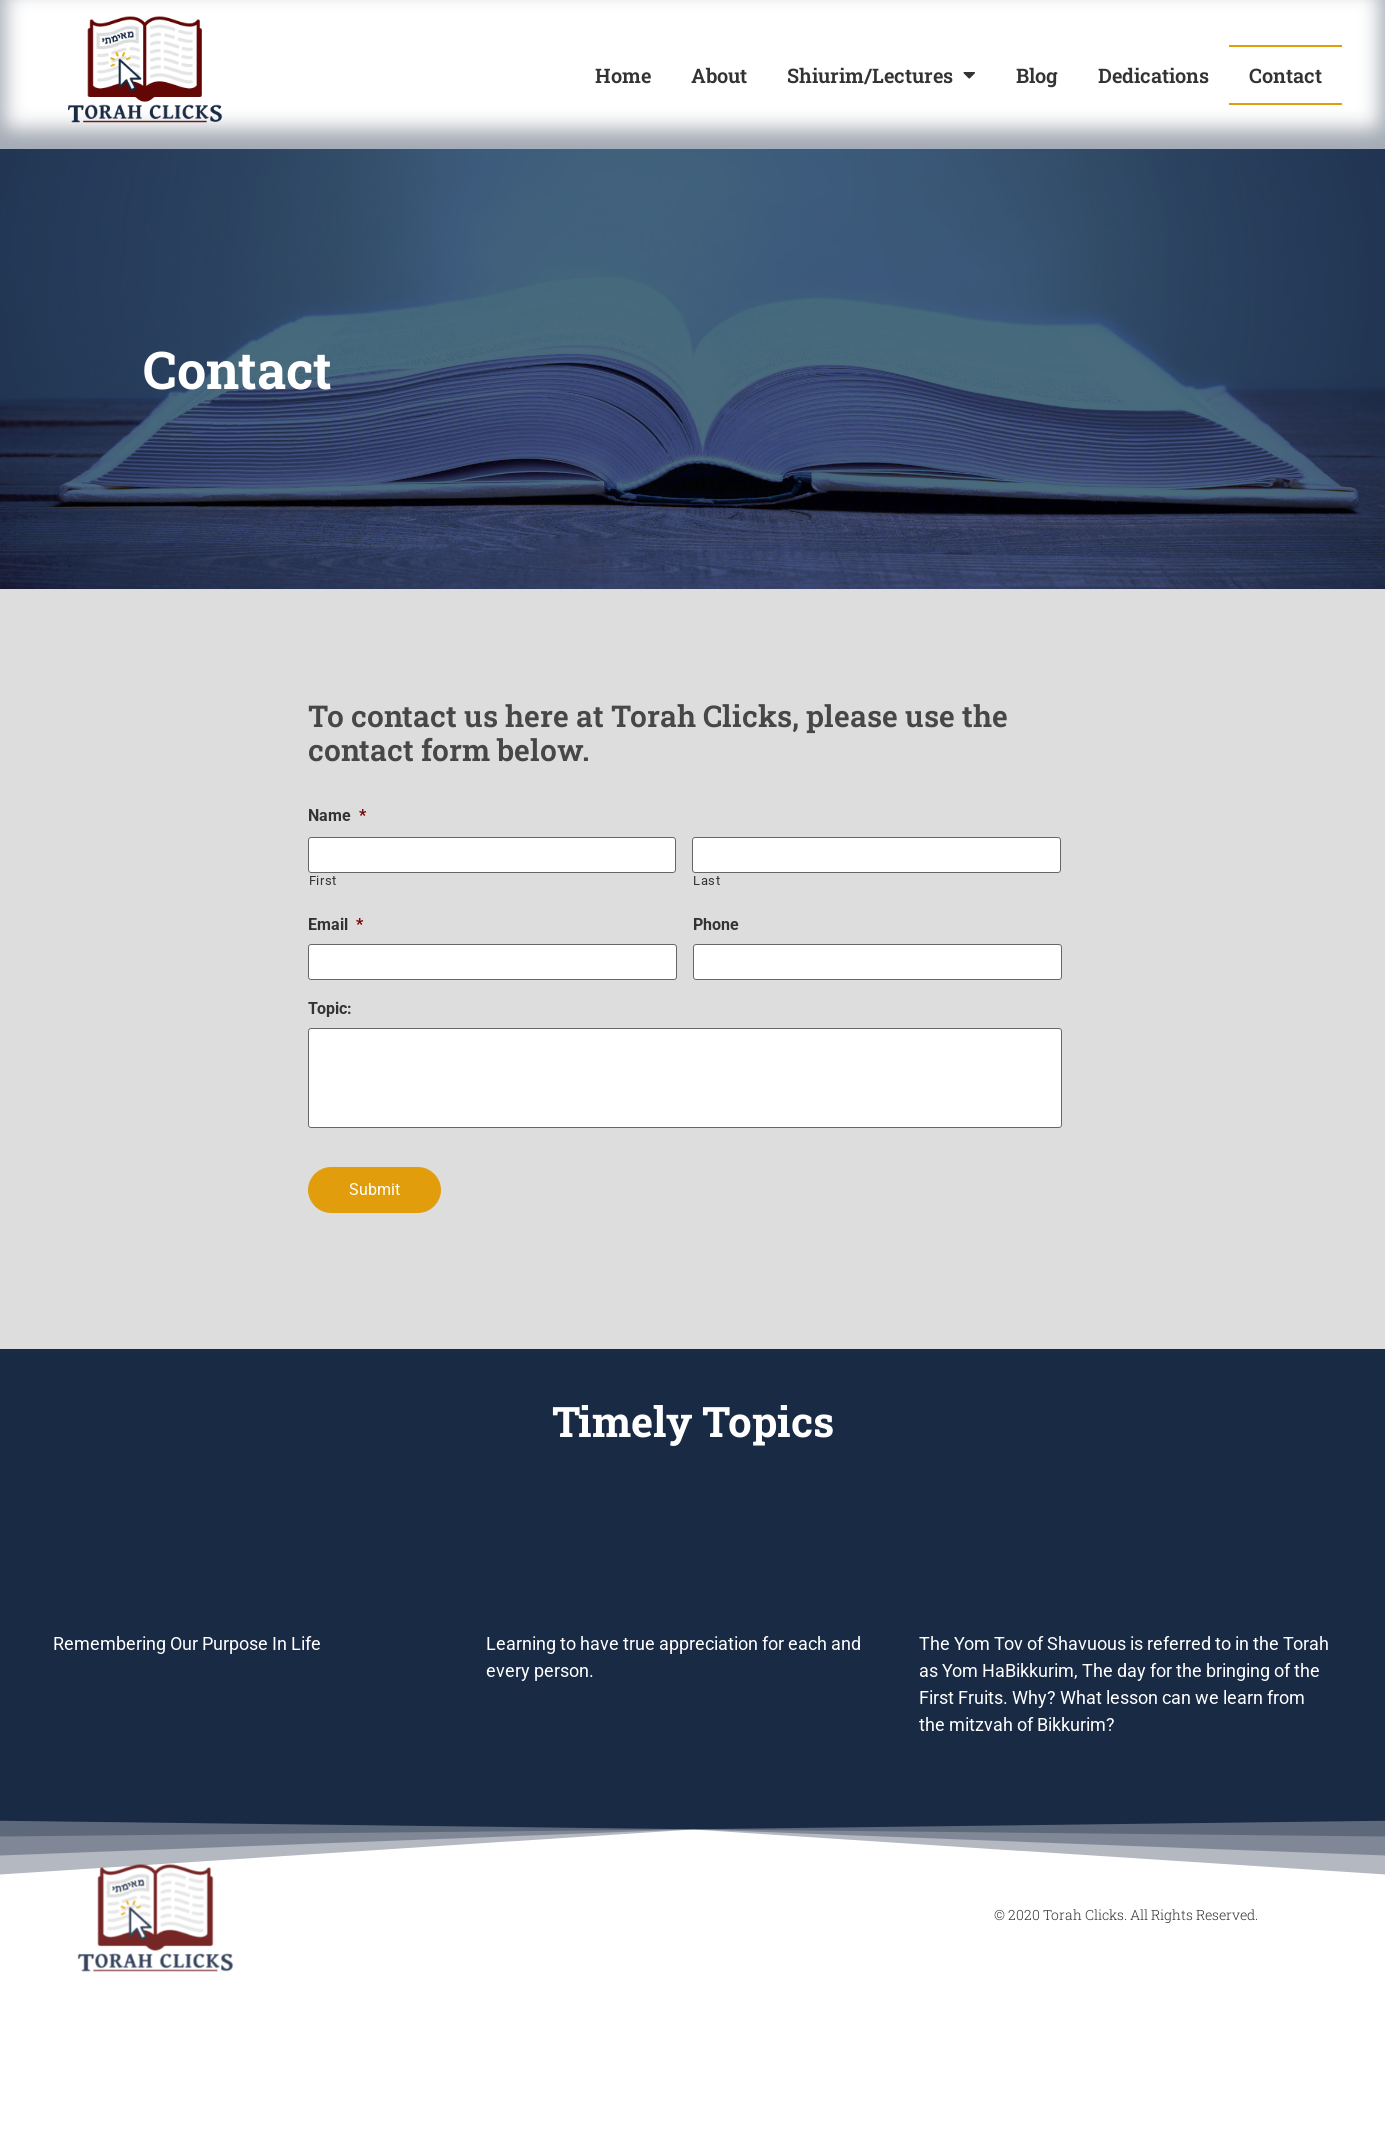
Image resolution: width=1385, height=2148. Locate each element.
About (719, 75)
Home (623, 75)
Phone (716, 924)
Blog (1037, 75)
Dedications (1153, 75)
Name (337, 815)
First (323, 880)
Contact (1285, 75)
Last (707, 880)
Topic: (330, 1008)
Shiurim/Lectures (881, 75)
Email (335, 924)
